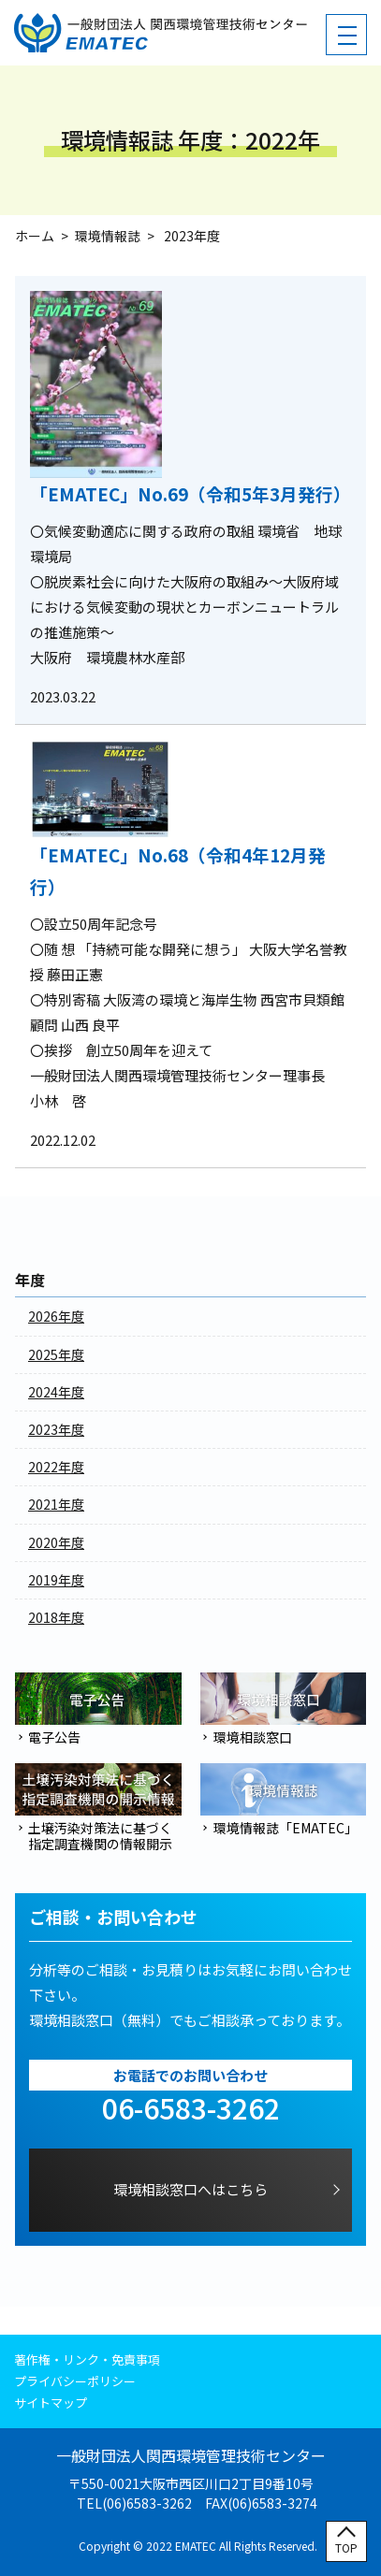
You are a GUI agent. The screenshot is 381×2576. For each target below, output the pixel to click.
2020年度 (56, 1542)
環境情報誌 (107, 235)
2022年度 (56, 1466)
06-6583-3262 (191, 2107)
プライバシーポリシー (75, 2381)
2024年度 (56, 1391)
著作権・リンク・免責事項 (87, 2359)
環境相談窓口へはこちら (190, 2189)
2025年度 (56, 1354)
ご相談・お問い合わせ (113, 1917)
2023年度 (56, 1429)
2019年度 (56, 1579)
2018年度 (56, 1617)
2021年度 (56, 1504)
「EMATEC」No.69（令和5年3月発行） (190, 493)
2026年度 (56, 1316)
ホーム (34, 235)
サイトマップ (50, 2402)
